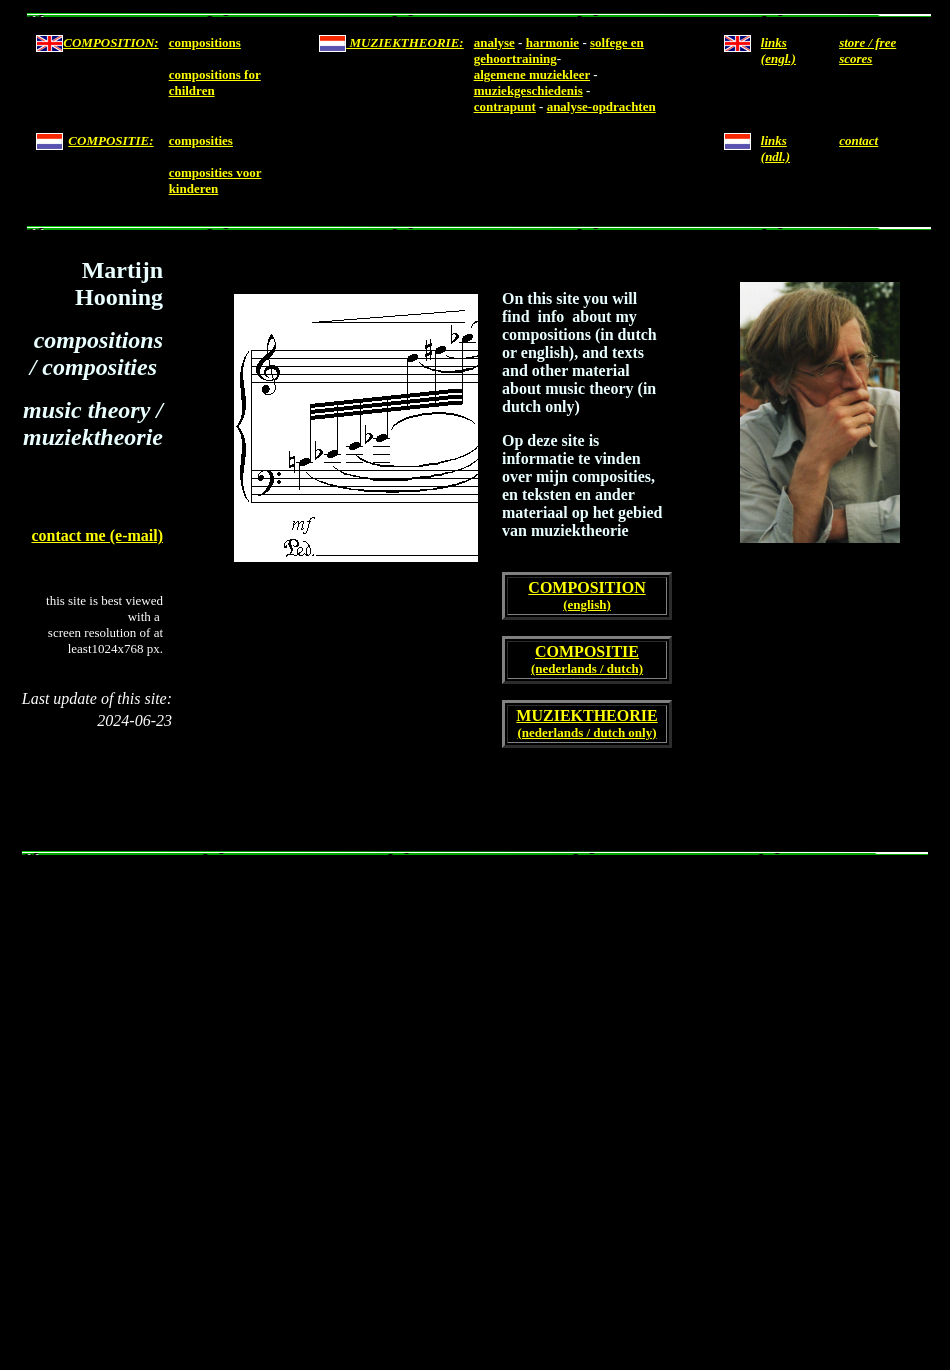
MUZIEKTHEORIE (586, 715)
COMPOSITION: (110, 42)
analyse (494, 42)
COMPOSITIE (587, 651)
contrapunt (505, 106)
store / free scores (867, 50)
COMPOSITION (586, 587)
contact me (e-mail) (98, 535)
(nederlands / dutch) (587, 668)
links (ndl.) (775, 148)
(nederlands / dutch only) (586, 732)
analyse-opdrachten (601, 106)
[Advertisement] (187, 1102)
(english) (587, 604)
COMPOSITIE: (110, 140)
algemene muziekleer (532, 74)
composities (201, 140)
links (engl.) (778, 50)
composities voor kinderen (215, 180)
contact (858, 140)
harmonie (552, 42)
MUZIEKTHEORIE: (404, 42)
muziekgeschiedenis (528, 90)
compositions (205, 42)
